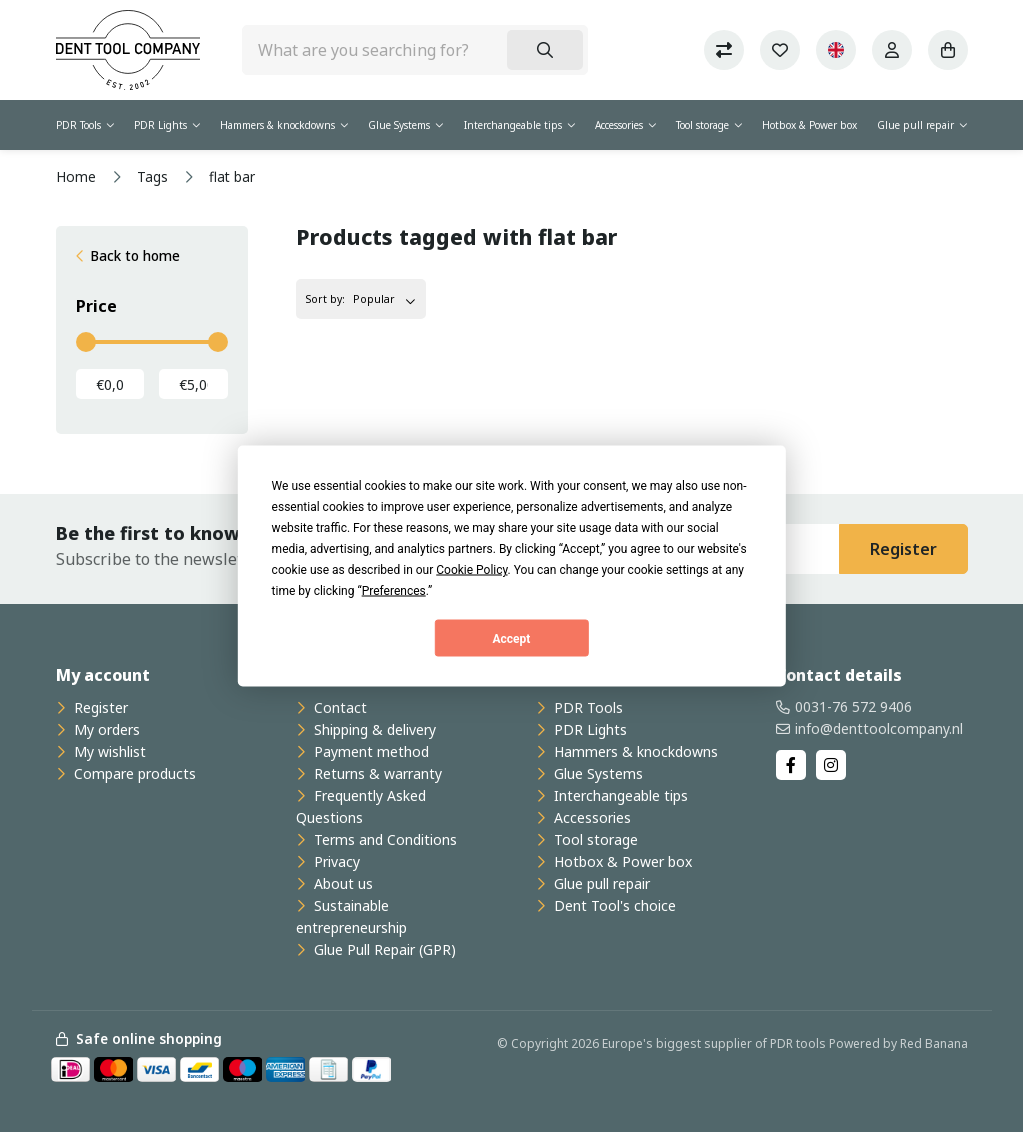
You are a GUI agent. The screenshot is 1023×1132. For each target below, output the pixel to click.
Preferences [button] (394, 591)
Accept (512, 638)
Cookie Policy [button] (471, 570)
